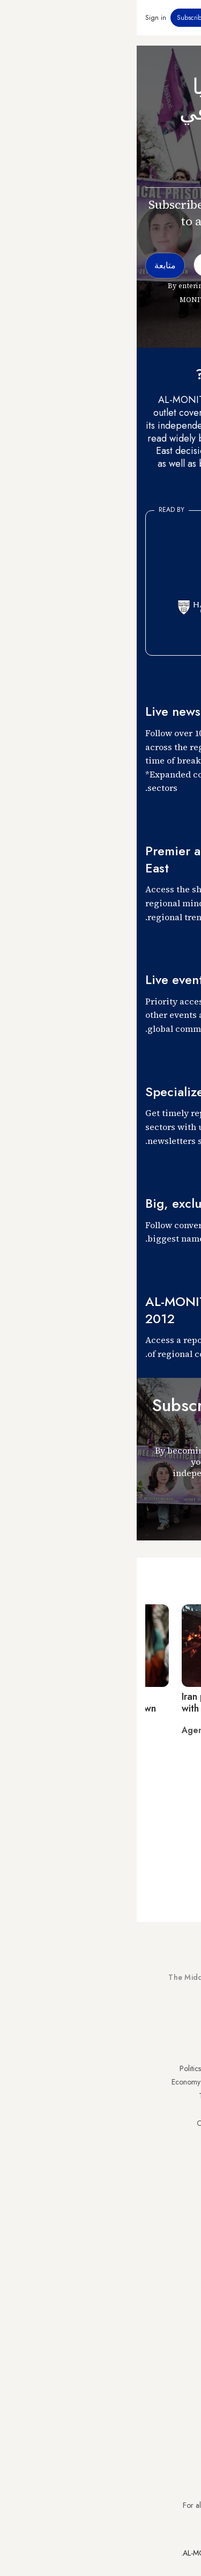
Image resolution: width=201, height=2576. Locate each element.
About (89, 2227)
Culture (87, 2109)
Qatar (183, 2164)
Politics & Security (71, 2068)
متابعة (173, 1511)
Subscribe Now (154, 2017)
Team (90, 2255)
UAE (185, 2109)
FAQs (183, 2255)
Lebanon (179, 2178)
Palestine (179, 2137)
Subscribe (54, 18)
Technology (80, 2095)
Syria (184, 2191)
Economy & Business (67, 2081)
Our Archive (79, 2123)
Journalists (84, 2241)
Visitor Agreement (164, 2227)
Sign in (19, 18)
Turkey (182, 2068)
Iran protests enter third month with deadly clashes (109, 1702)
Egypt (184, 2150)
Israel (184, 2123)
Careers (86, 2269)
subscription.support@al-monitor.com (136, 2485)
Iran (186, 2095)
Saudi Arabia (172, 2081)
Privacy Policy (170, 2241)
